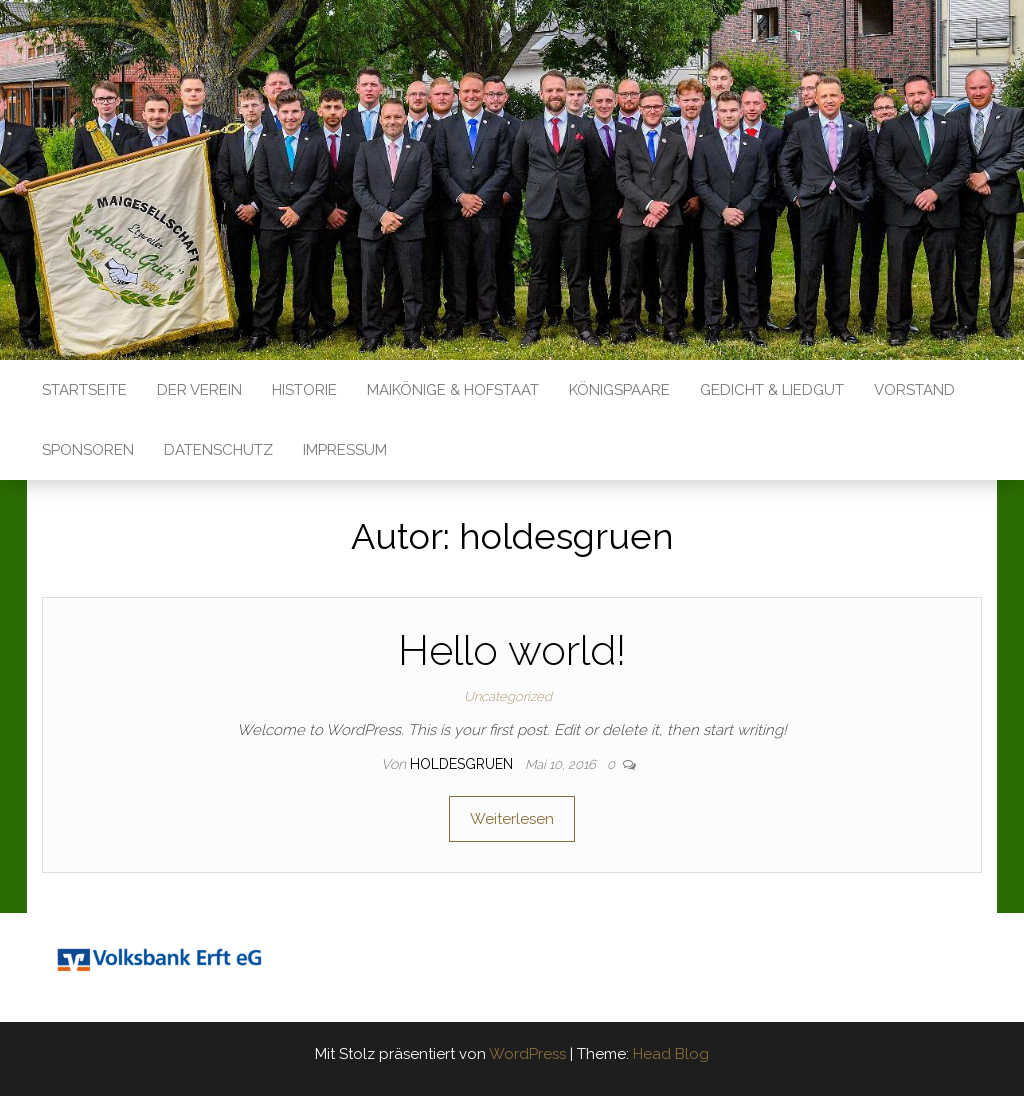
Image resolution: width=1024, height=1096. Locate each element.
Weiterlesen (512, 819)
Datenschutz (218, 450)
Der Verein (199, 390)
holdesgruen (463, 764)
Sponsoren (88, 450)
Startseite (84, 390)
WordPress (527, 1054)
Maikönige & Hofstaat (453, 390)
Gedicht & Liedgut (772, 390)
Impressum (345, 450)
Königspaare (619, 390)
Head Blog (671, 1054)
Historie (304, 390)
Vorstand (914, 390)
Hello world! (512, 650)
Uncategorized (508, 696)
